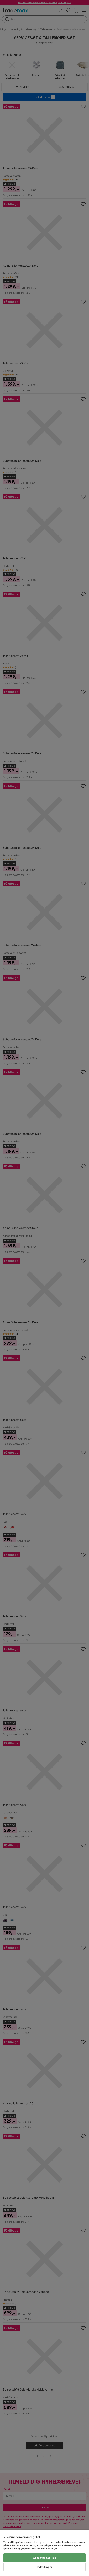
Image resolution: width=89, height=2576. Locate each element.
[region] (44, 2553)
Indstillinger (44, 2566)
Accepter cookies (44, 2557)
